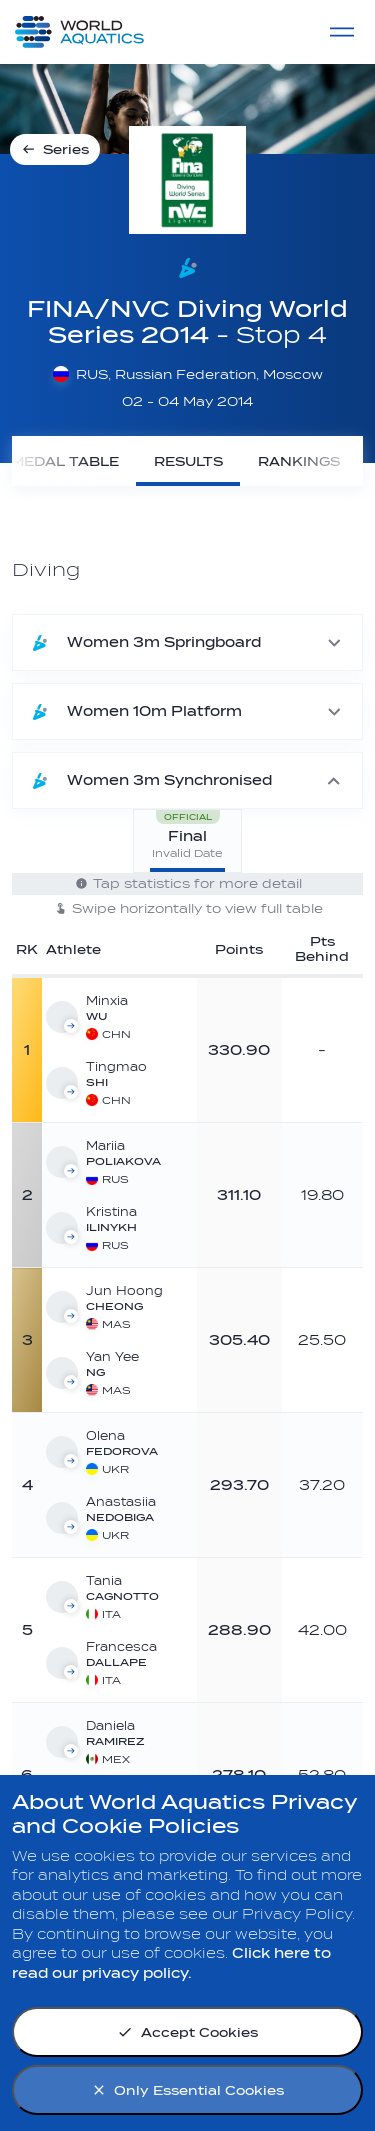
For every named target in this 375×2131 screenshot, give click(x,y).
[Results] (188, 461)
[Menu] (342, 32)
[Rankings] (298, 461)
